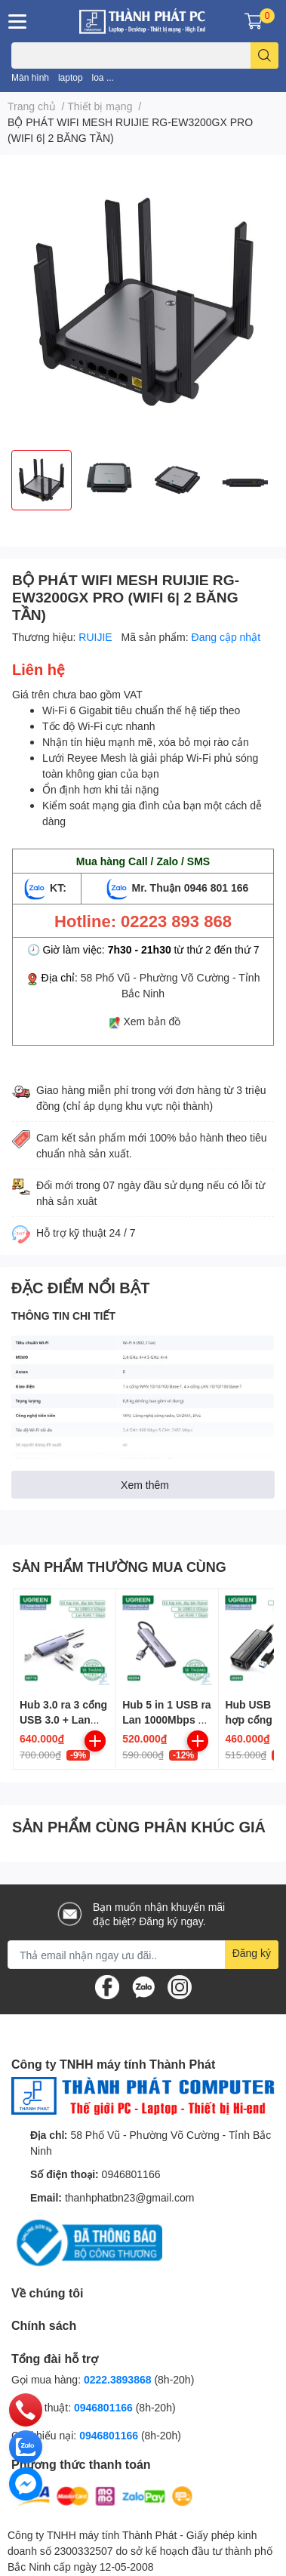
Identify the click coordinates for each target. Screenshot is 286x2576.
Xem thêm (145, 1484)
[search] (264, 55)
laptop (70, 77)
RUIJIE (96, 636)
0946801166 (131, 2174)
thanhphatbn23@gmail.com (129, 2197)
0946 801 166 (216, 887)
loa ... (103, 77)
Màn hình (30, 77)
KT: (46, 887)
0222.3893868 (118, 2379)
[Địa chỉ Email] (143, 1954)
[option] (41, 480)
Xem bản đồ (151, 1021)
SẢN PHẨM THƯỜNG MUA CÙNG (119, 1566)
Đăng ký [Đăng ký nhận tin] (251, 1952)
